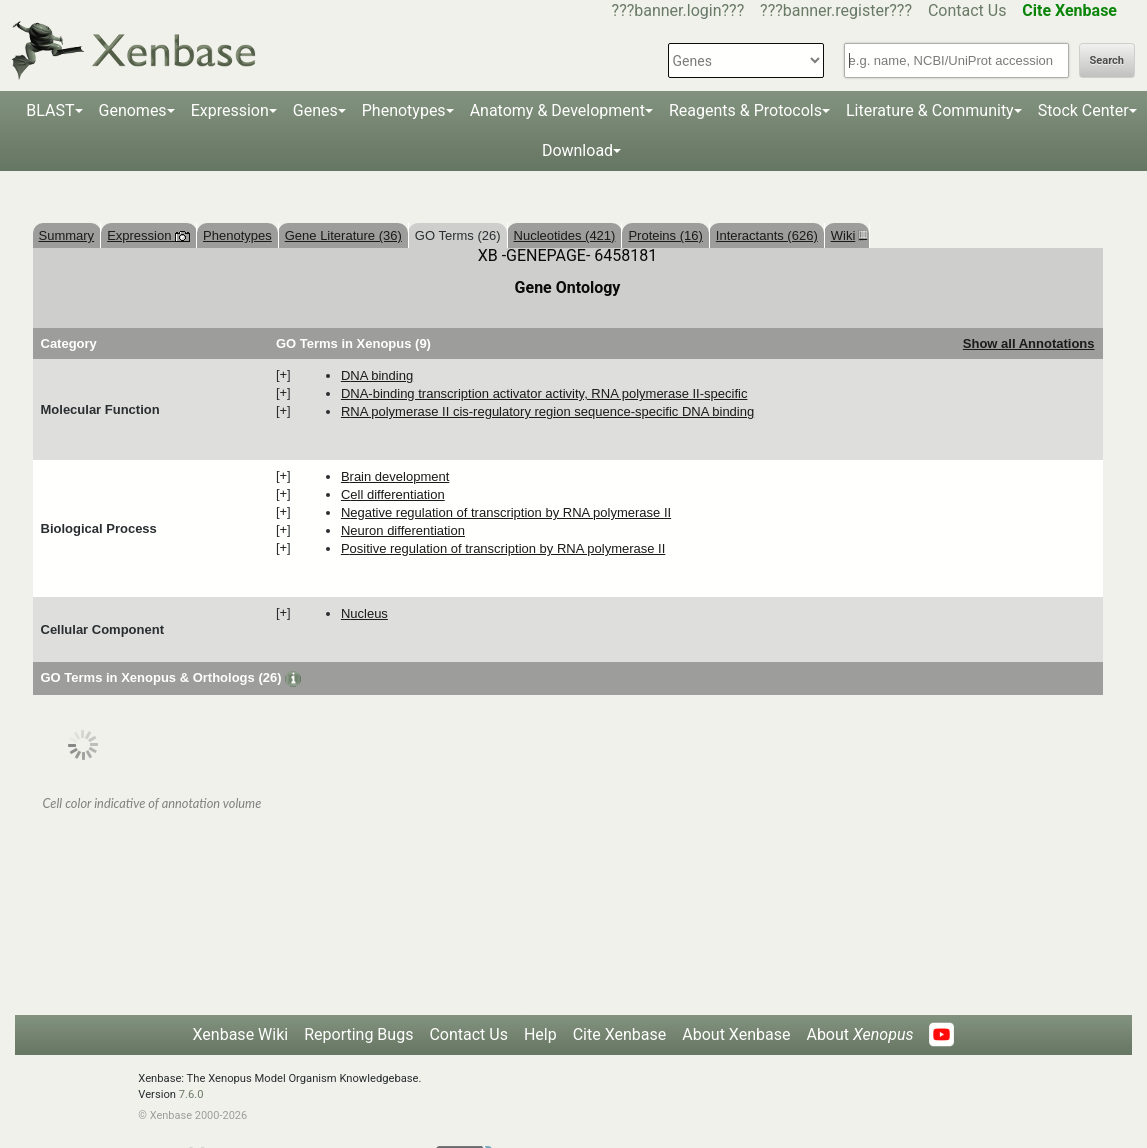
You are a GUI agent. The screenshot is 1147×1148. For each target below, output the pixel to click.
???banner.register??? (836, 10)
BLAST (50, 110)
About (859, 1034)
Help (540, 1034)
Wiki (847, 235)
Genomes (133, 110)
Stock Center (1083, 110)
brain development (395, 476)
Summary (67, 235)
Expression (230, 110)
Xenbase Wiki (241, 1034)
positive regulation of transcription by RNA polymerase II (503, 548)
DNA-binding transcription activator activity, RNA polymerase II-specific (544, 393)
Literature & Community (930, 110)
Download (577, 150)
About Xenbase (736, 1034)
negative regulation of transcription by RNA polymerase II (506, 512)
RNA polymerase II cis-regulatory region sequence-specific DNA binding (547, 411)
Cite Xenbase (620, 1034)
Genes (315, 110)
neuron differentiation (403, 530)
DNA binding (377, 375)
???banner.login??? (678, 10)
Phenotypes (404, 110)
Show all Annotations (1029, 343)
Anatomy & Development (557, 110)
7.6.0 (191, 1094)
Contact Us (967, 10)
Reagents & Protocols (745, 110)
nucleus (364, 613)
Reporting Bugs (358, 1034)
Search (1107, 60)
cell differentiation (393, 494)
